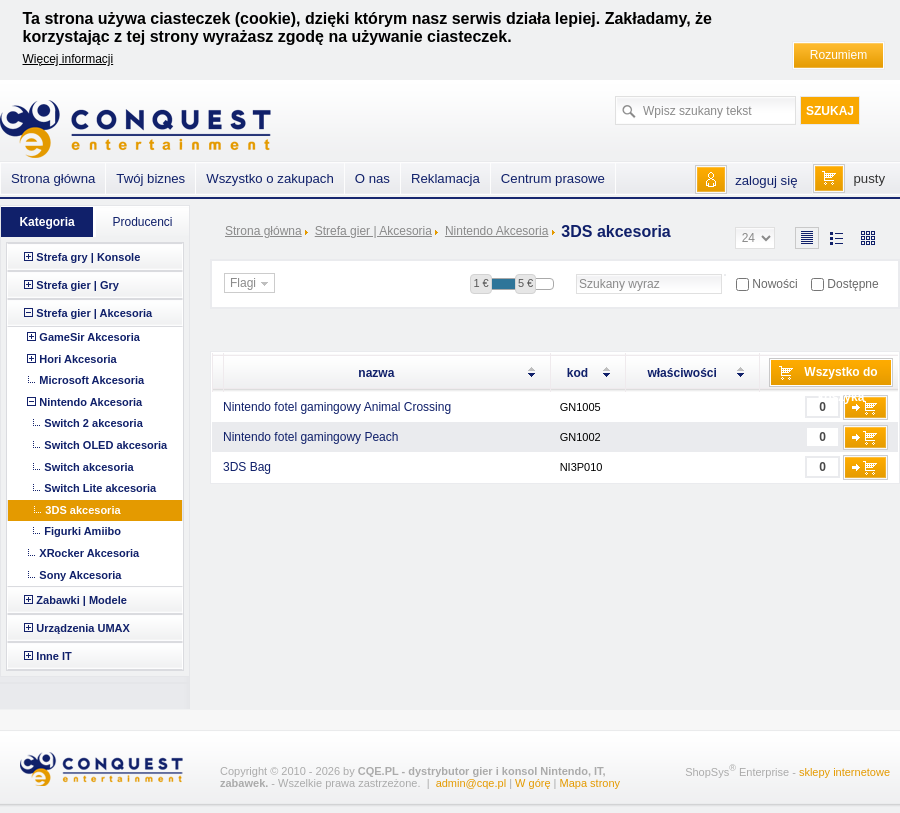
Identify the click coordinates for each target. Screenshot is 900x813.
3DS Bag (247, 467)
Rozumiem (838, 55)
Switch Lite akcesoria (100, 488)
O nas (372, 178)
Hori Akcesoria (77, 359)
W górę (532, 783)
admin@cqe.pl (471, 783)
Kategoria (46, 222)
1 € (480, 283)
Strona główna (263, 231)
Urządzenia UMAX (83, 628)
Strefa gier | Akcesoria (373, 231)
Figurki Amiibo (82, 531)
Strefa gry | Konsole (88, 257)
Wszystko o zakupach (270, 178)
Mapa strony (590, 783)
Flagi (251, 284)
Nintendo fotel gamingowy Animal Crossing (337, 407)
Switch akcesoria (88, 467)
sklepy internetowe (844, 772)
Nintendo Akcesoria (496, 231)
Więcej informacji (68, 59)
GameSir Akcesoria (89, 337)
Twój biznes (150, 178)
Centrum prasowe (553, 178)
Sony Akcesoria (80, 575)
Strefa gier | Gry (77, 285)
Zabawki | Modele (81, 600)
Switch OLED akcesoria (105, 445)
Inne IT (53, 656)
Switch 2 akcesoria (93, 423)
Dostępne (852, 284)
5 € (525, 283)
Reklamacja (445, 178)
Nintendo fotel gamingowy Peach (310, 437)
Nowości (774, 284)
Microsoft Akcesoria (91, 380)
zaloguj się (766, 180)
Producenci (142, 222)
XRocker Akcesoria (89, 553)
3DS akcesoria (82, 510)
